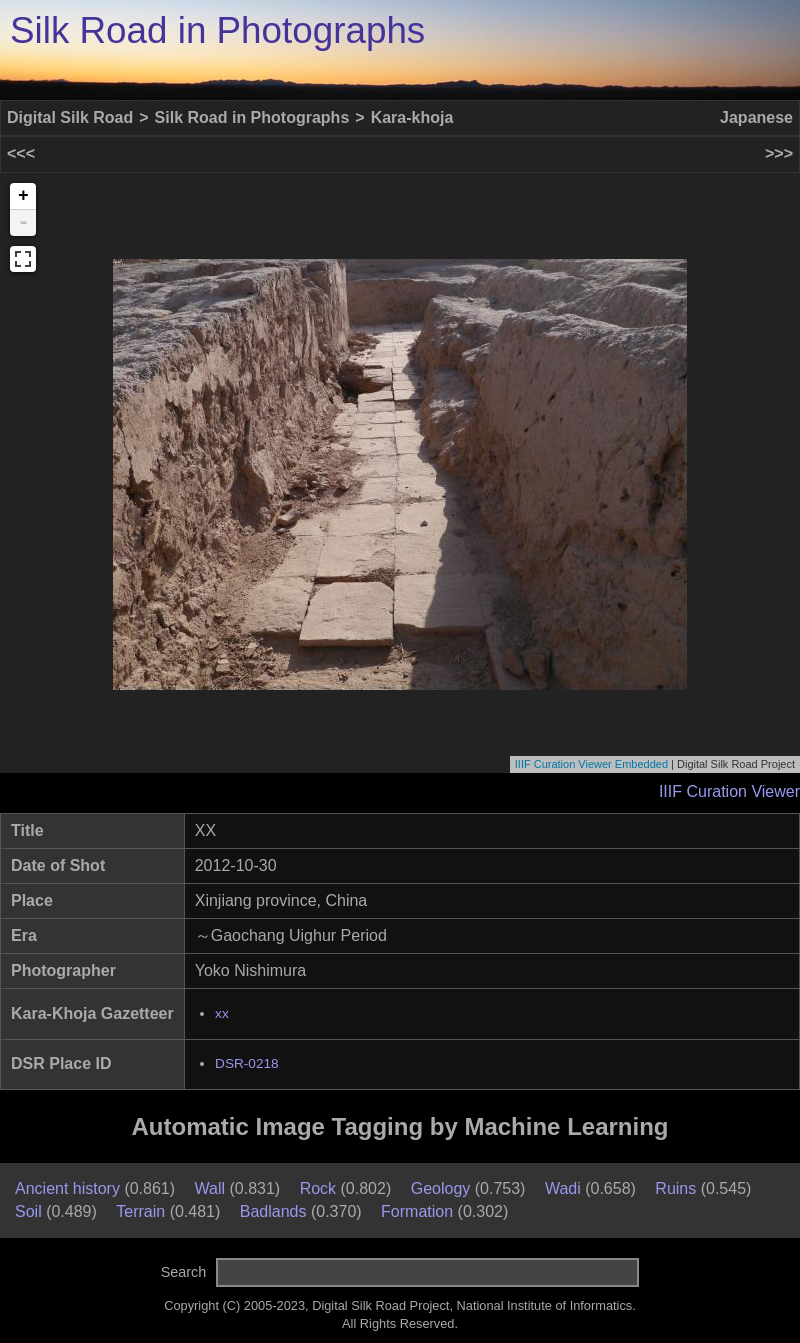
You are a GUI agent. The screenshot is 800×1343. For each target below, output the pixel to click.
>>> (779, 153)
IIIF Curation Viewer (729, 791)
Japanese (756, 117)
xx (222, 1013)
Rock (318, 1188)
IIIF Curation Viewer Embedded (591, 764)
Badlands (273, 1211)
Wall (210, 1188)
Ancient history (67, 1188)
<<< (21, 153)
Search (184, 1272)
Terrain (140, 1211)
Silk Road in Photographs (217, 30)
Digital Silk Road (70, 117)
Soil (28, 1211)
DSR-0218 (246, 1063)
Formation (417, 1211)
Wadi (563, 1188)
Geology (441, 1188)
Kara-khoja (412, 117)
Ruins (675, 1188)
